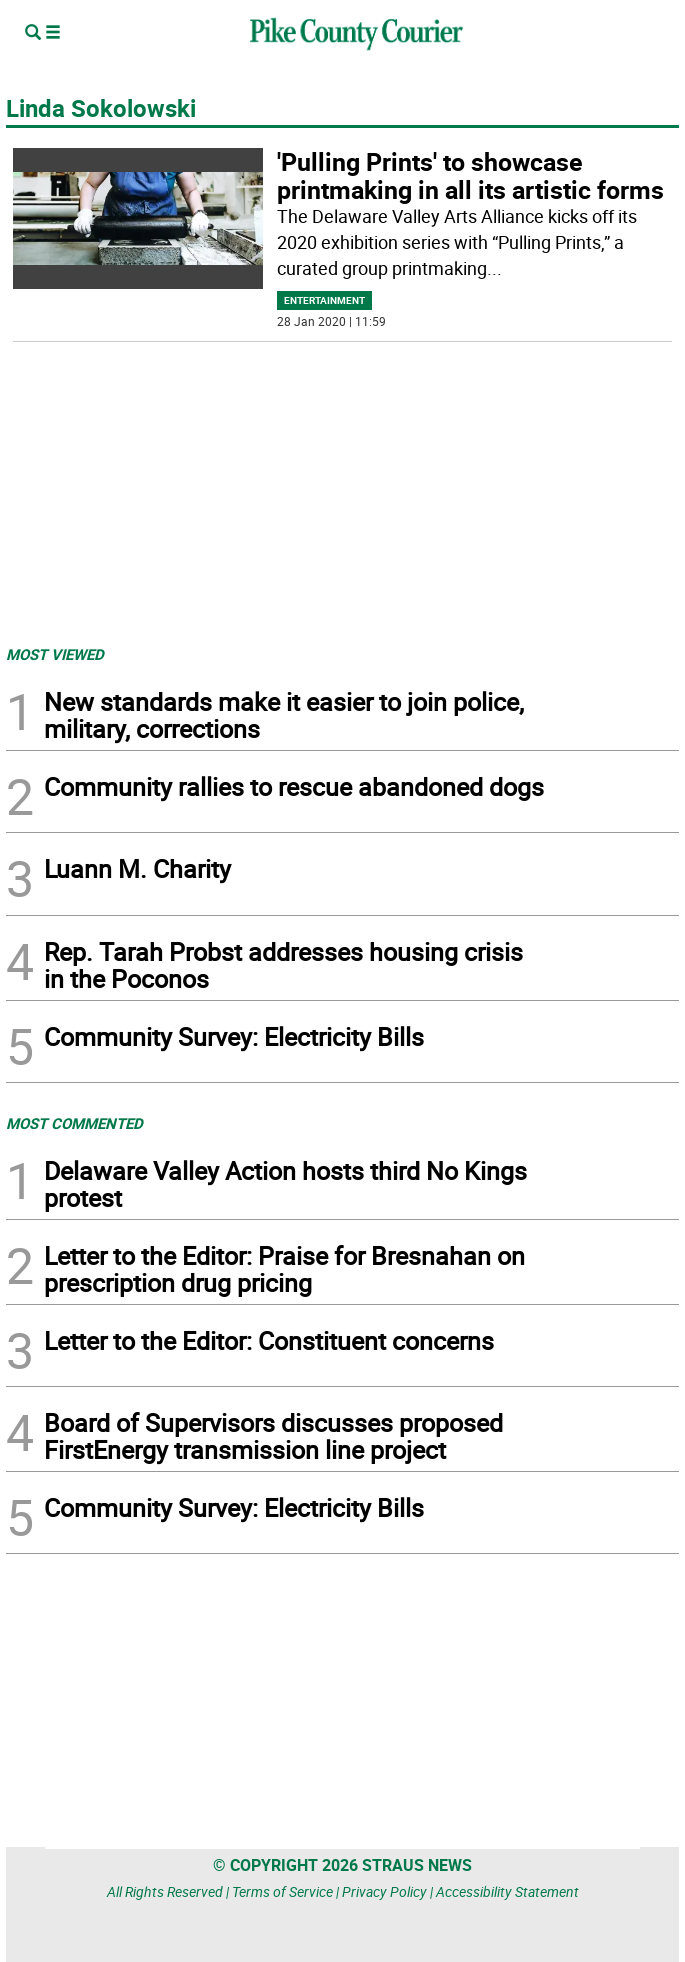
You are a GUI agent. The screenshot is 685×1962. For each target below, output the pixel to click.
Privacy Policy (384, 1891)
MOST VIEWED (55, 654)
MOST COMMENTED (74, 1123)
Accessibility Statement (507, 1891)
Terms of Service (282, 1891)
